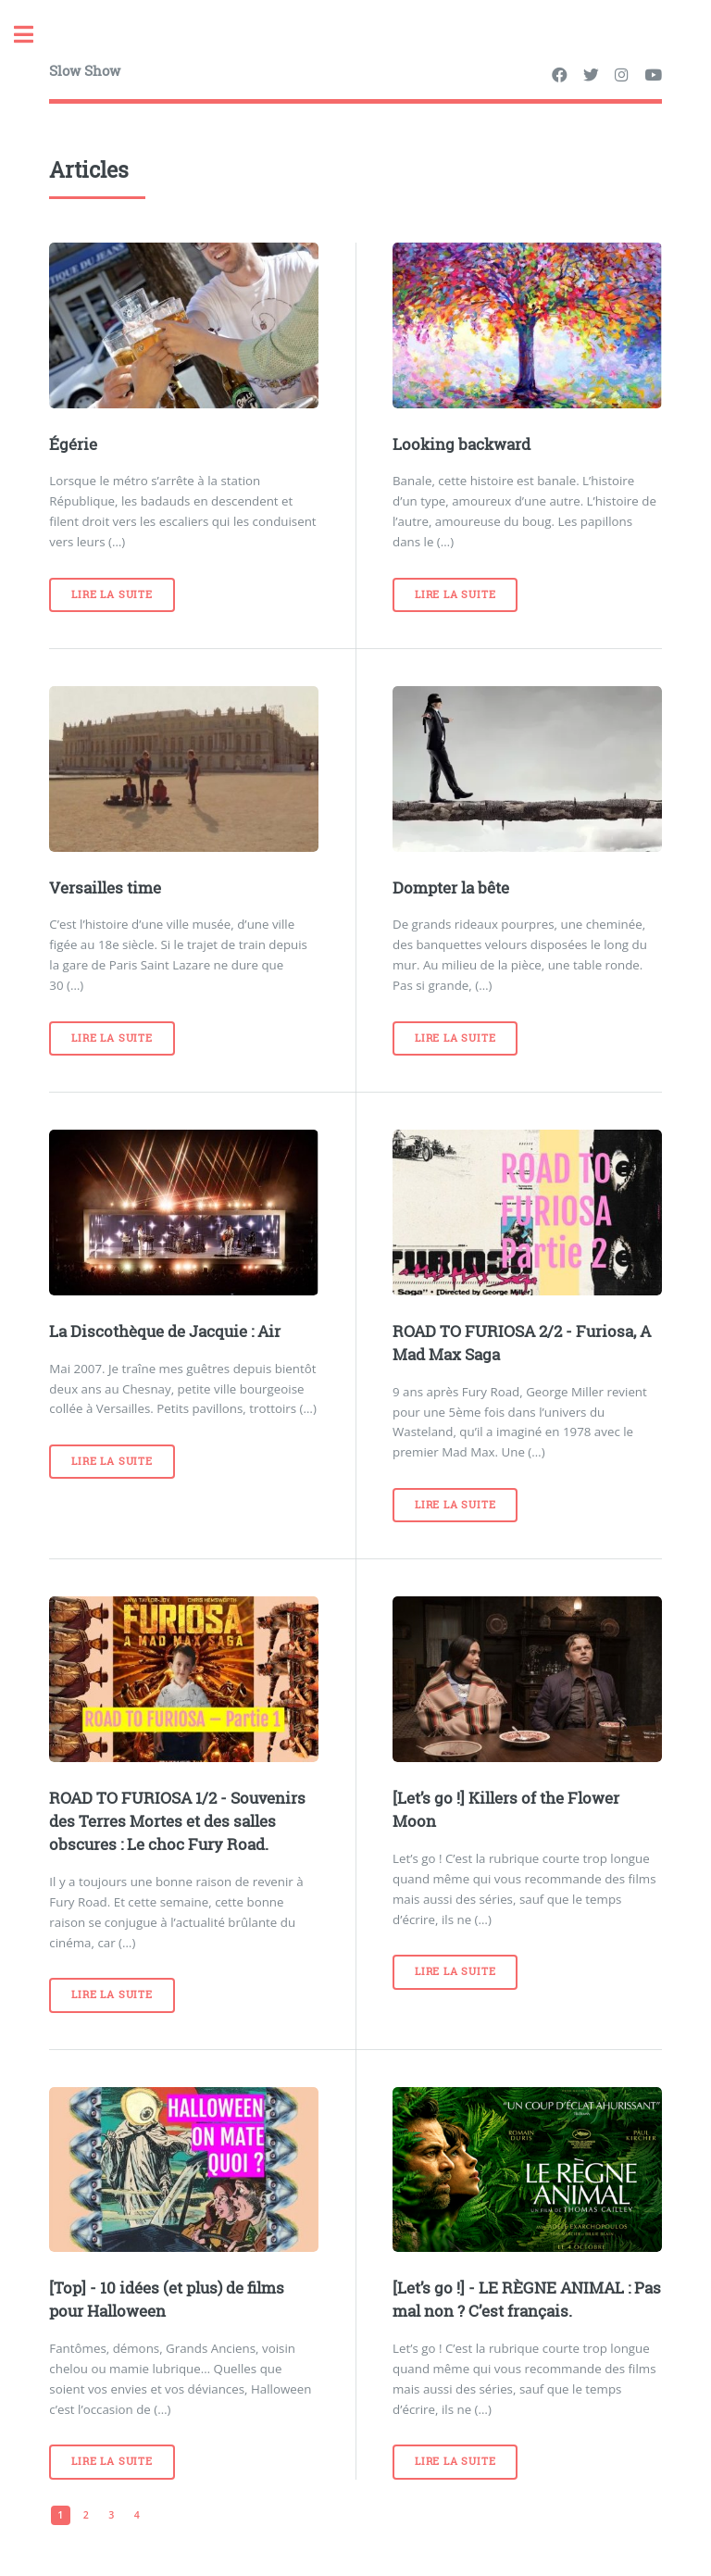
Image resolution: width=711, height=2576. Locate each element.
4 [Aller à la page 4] (137, 2514)
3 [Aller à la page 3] (111, 2514)
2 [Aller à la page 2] (86, 2514)
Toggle (33, 34)
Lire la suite (111, 594)
